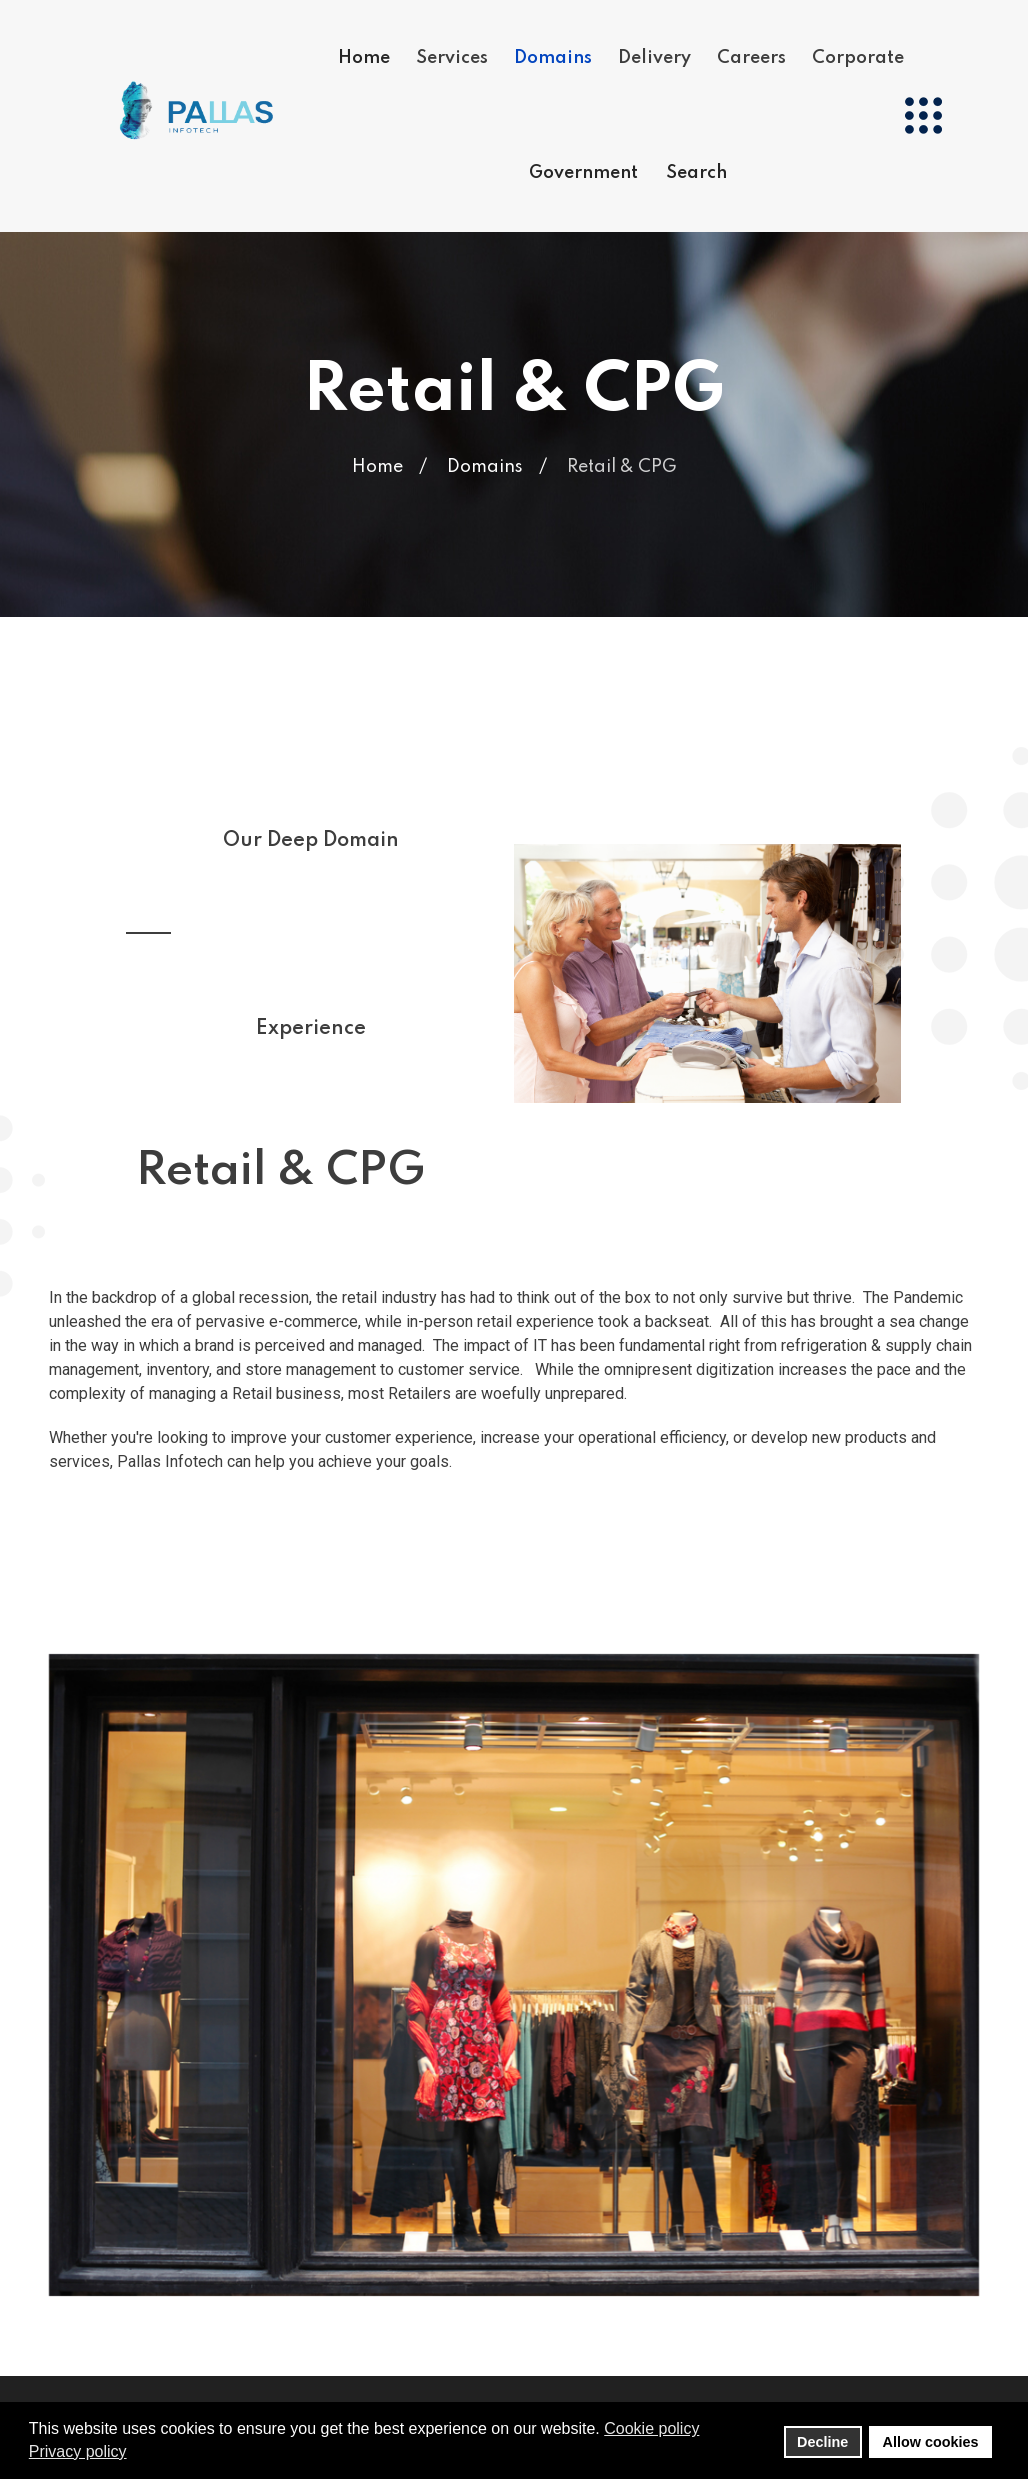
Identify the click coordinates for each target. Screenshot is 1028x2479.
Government (583, 172)
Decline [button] (822, 2442)
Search (696, 172)
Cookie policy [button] (651, 2428)
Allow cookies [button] (931, 2442)
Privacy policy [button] (78, 2451)
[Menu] (923, 115)
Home (364, 57)
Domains (553, 57)
